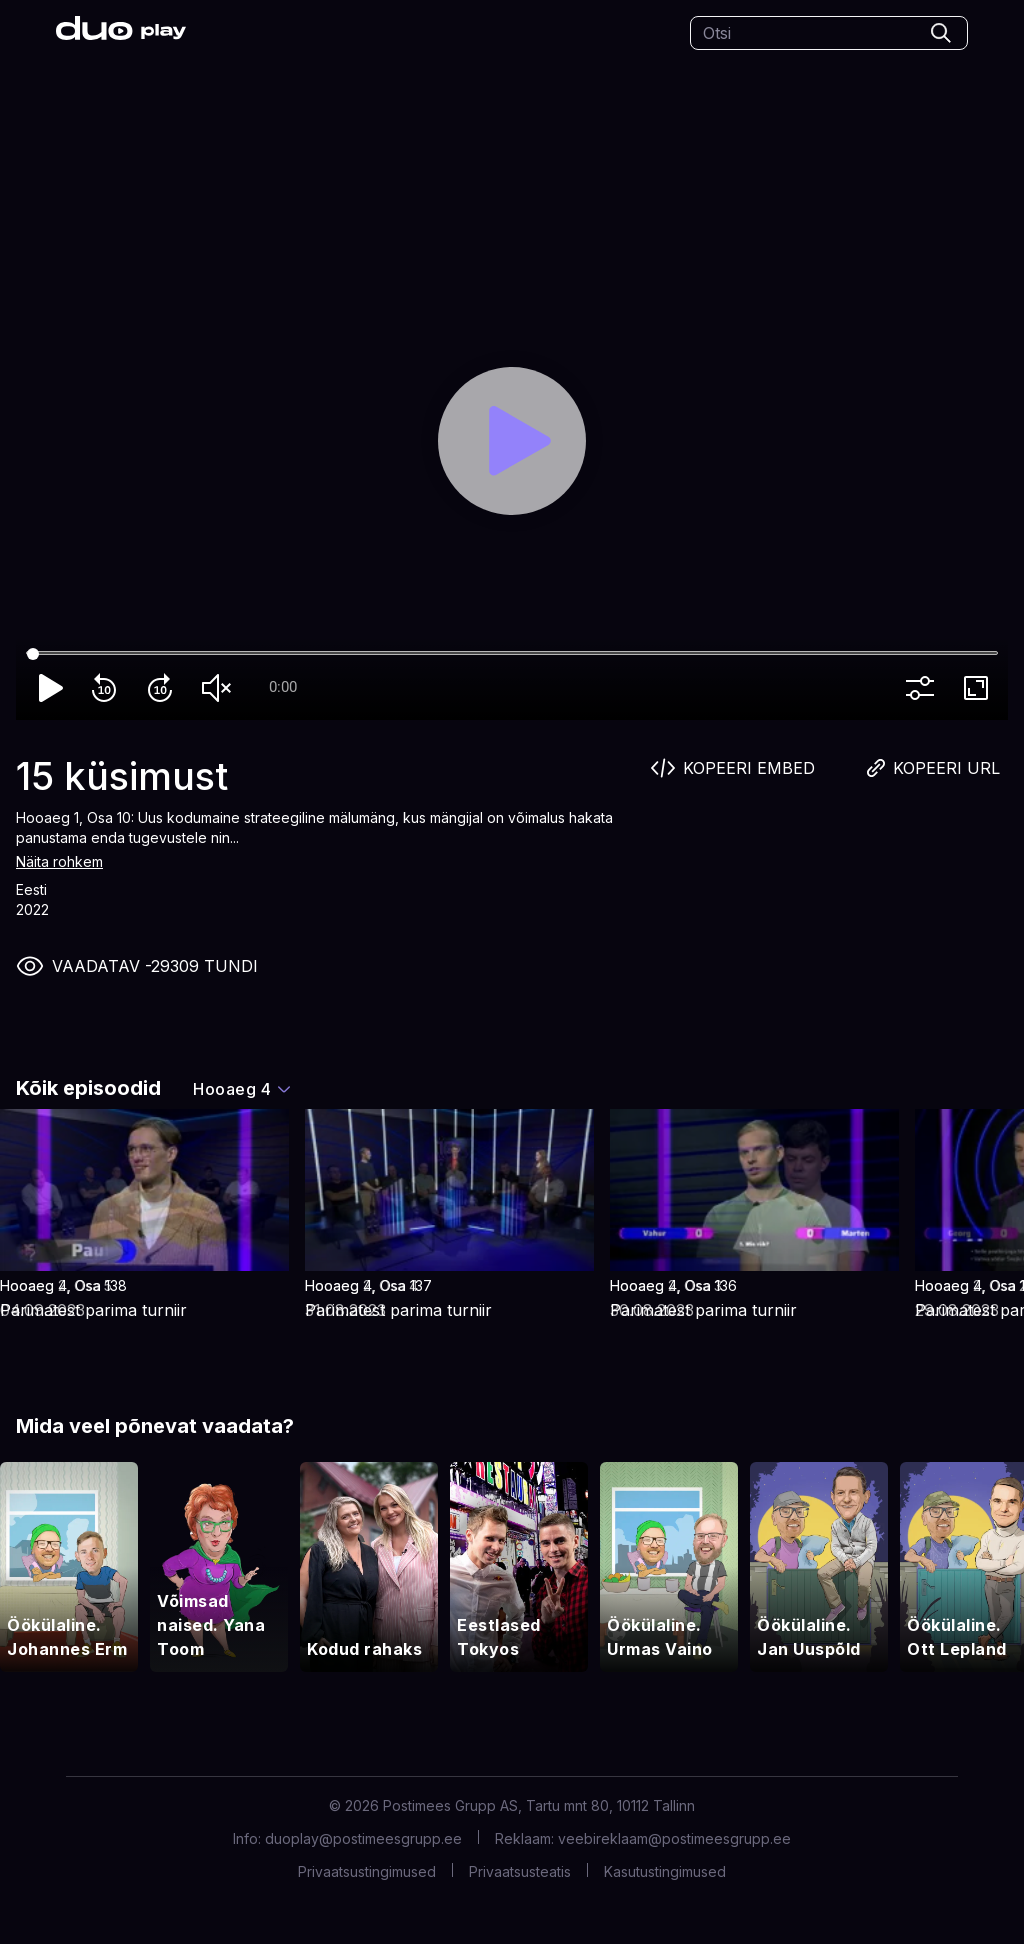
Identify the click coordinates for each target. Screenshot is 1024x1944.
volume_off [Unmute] (220, 688)
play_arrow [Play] (52, 688)
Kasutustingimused (665, 1871)
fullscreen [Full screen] (980, 688)
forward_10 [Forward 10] (164, 688)
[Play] (512, 441)
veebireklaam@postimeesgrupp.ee (674, 1838)
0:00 (283, 687)
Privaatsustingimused (367, 1871)
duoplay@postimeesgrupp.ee (363, 1838)
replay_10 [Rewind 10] (108, 688)
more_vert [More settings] (924, 688)
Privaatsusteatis (520, 1871)
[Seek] (512, 654)
